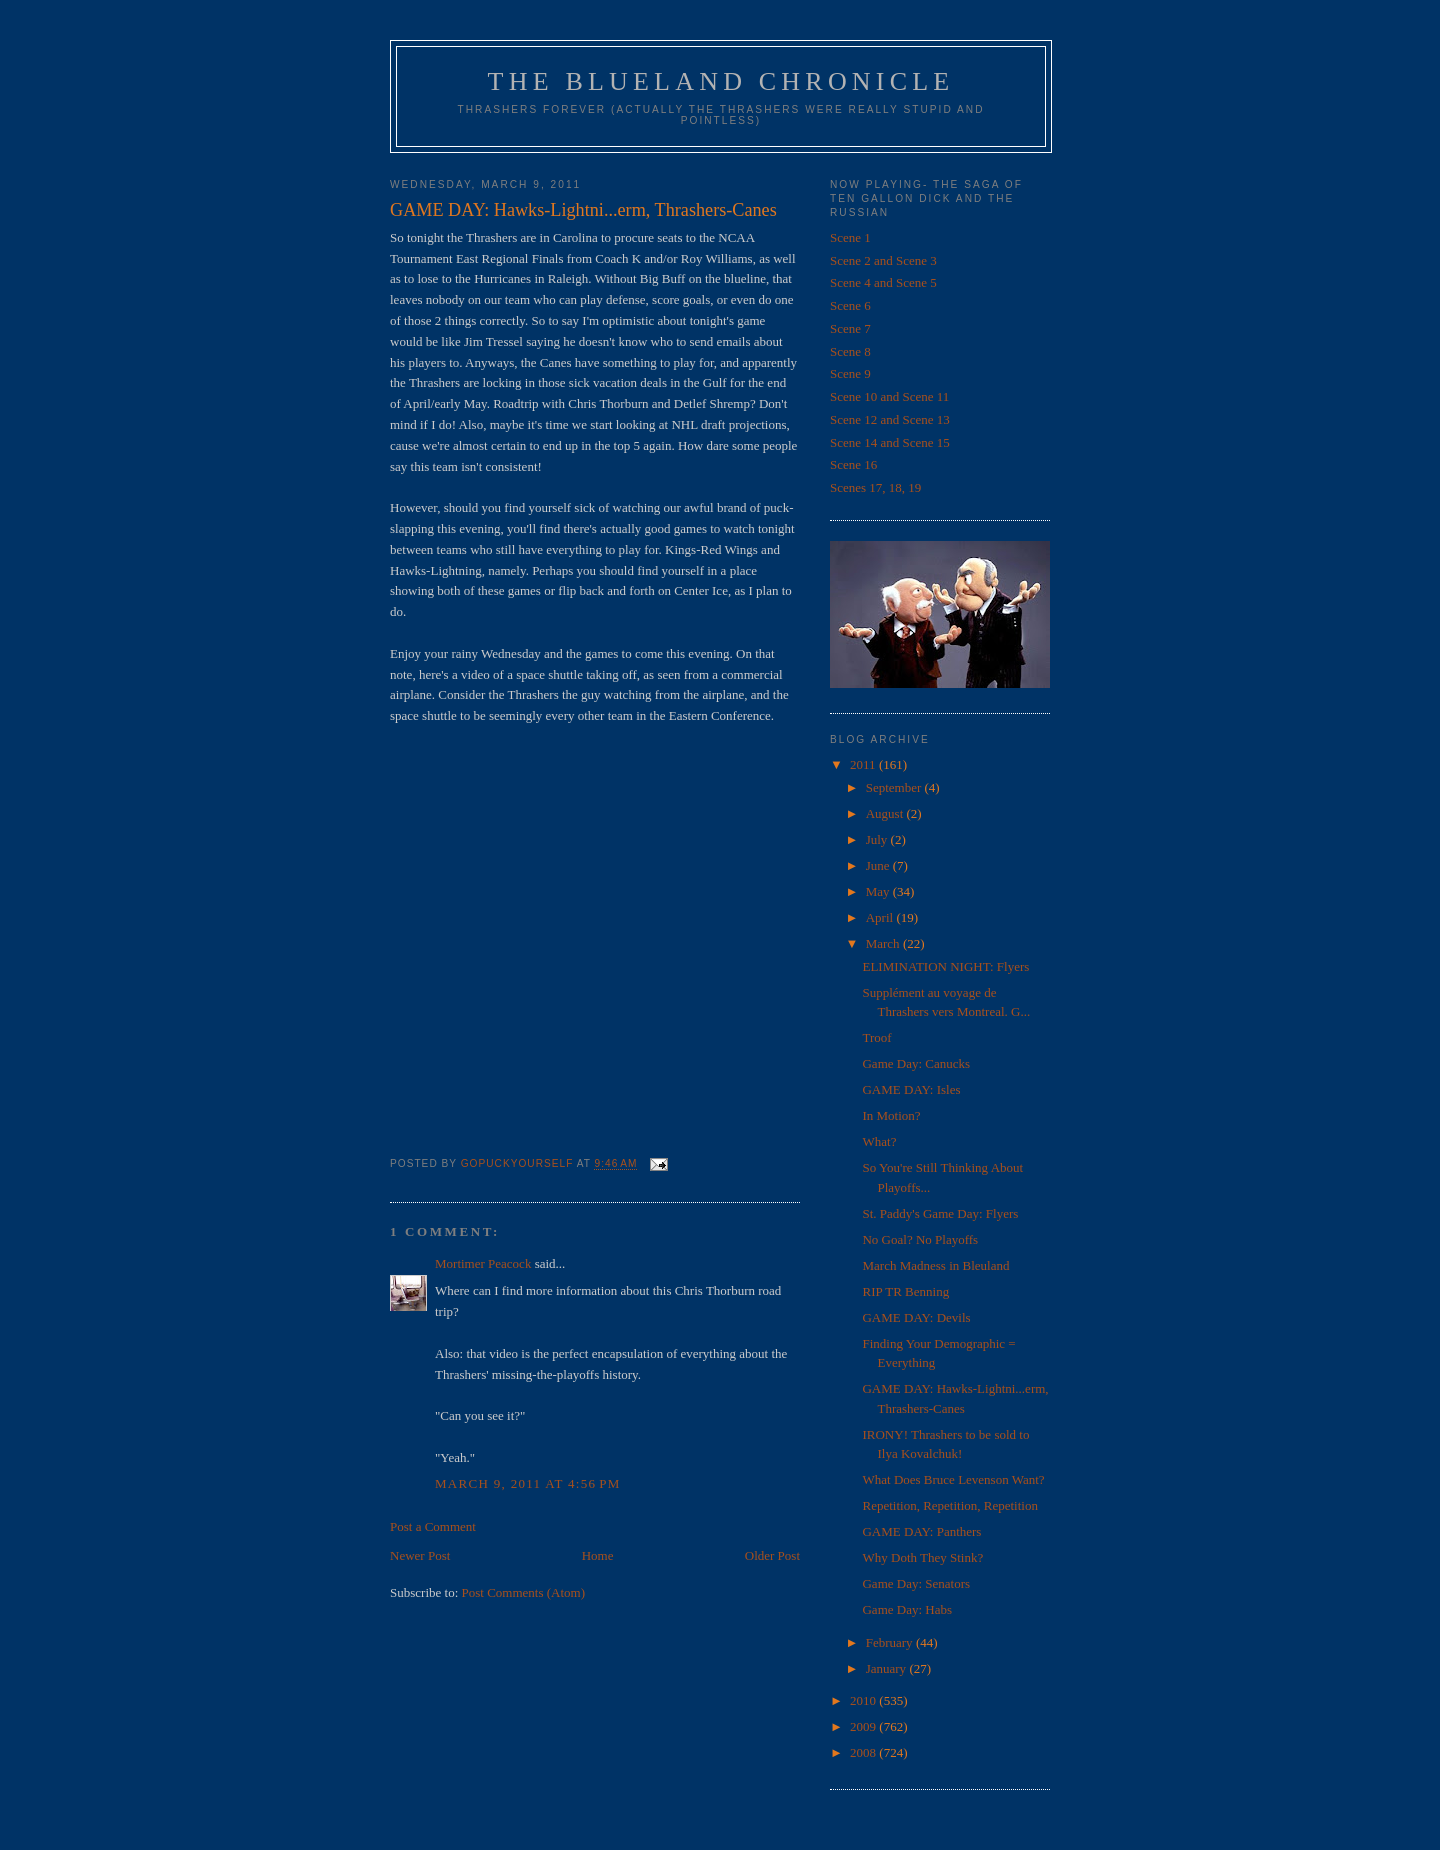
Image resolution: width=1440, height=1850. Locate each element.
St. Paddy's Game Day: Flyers (940, 1213)
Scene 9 (850, 373)
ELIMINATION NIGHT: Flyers (945, 966)
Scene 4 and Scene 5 (883, 282)
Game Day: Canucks (916, 1063)
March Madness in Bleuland (935, 1265)
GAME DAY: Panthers (921, 1531)
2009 (864, 1726)
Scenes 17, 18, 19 (875, 487)
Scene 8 (850, 351)
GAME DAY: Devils (916, 1317)
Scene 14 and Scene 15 (890, 442)
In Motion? (891, 1115)
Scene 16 (853, 464)
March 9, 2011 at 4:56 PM (528, 1483)
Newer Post (420, 1555)
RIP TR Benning (905, 1291)
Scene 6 (850, 305)
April (881, 917)
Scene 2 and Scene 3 (883, 260)
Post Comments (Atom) (524, 1592)
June (879, 865)
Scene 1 (850, 237)
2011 (864, 764)
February (891, 1642)
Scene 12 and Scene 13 (890, 419)
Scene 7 (850, 328)
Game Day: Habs (907, 1609)
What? (879, 1141)
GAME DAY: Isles (911, 1089)
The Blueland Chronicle (721, 81)
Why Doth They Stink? (922, 1557)
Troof (876, 1037)
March (884, 943)
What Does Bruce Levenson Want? (953, 1479)
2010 (864, 1700)
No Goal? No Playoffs (920, 1239)
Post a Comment (433, 1526)
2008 (864, 1752)
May (879, 891)
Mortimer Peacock (483, 1263)
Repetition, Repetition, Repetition (949, 1505)
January (888, 1668)
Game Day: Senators (916, 1583)
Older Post (772, 1555)
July (878, 839)
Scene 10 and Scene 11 (889, 396)
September (895, 787)
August (886, 813)
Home (598, 1555)
